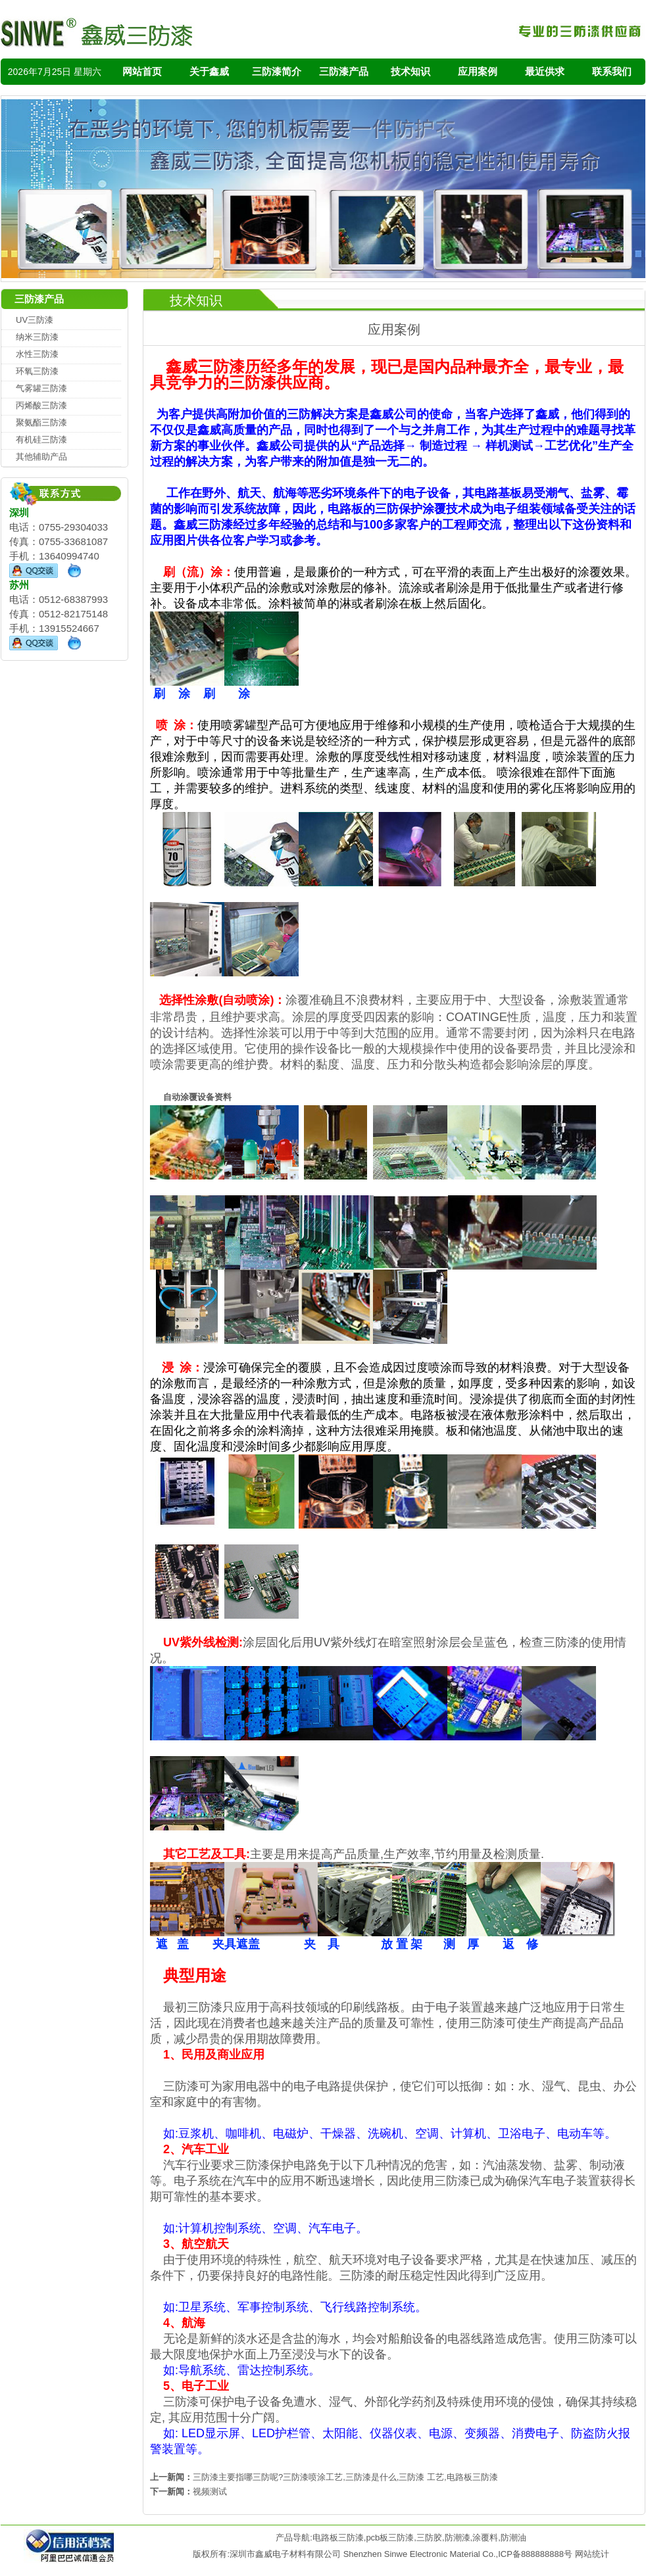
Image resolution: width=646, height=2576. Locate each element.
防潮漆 (457, 2537)
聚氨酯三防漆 (41, 422)
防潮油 (513, 2537)
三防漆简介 (276, 71)
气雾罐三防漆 (41, 388)
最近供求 (544, 71)
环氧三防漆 (37, 371)
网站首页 (142, 71)
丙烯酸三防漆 (41, 405)
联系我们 (612, 71)
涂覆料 (485, 2537)
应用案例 (477, 71)
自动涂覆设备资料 (197, 1097)
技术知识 (410, 71)
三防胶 (429, 2537)
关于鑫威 (209, 71)
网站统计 (592, 2554)
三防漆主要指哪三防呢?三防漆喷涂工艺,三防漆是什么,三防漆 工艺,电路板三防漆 (345, 2477)
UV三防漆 (34, 320)
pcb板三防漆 (390, 2537)
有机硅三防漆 (41, 439)
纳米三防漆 (37, 337)
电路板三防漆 (338, 2537)
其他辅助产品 (41, 457)
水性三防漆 (37, 354)
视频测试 (210, 2491)
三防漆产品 (343, 71)
